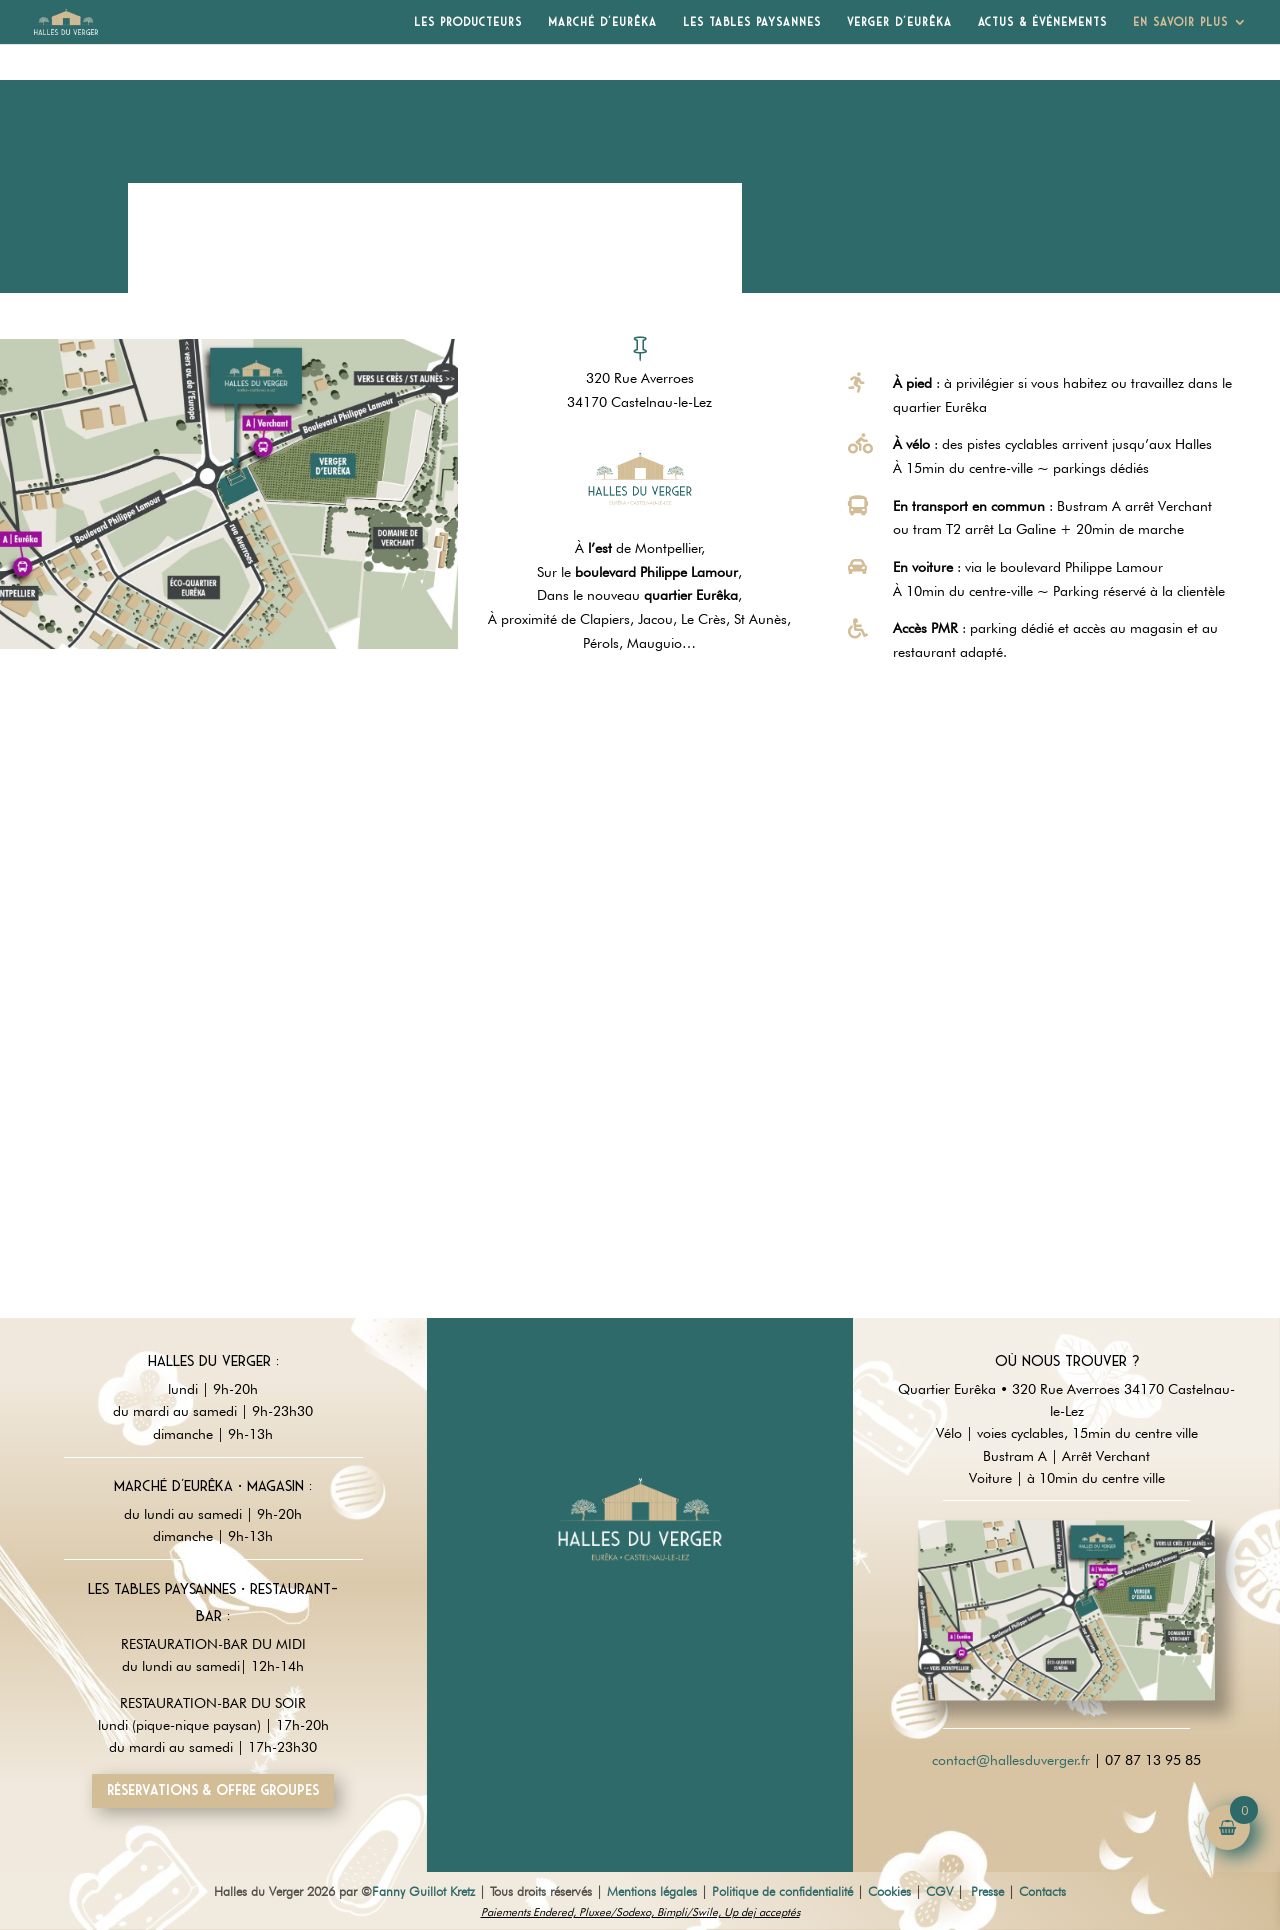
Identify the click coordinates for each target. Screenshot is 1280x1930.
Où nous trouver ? (1067, 1361)
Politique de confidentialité (782, 1891)
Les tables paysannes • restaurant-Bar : (213, 1602)
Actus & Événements (1042, 22)
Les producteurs (468, 22)
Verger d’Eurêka (899, 22)
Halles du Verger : (213, 1361)
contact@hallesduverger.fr (1011, 1760)
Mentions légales (652, 1891)
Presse (987, 1891)
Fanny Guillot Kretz (423, 1891)
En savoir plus (1180, 22)
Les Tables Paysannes (752, 22)
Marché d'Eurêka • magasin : (213, 1486)
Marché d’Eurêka (602, 22)
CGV (939, 1891)
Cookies (889, 1891)
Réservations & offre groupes (213, 1790)
